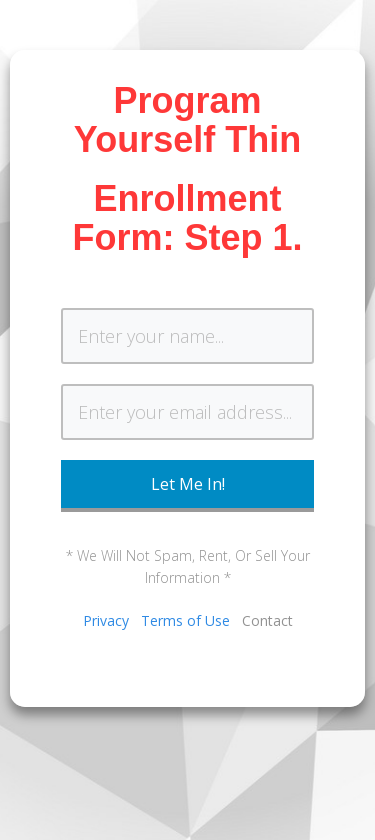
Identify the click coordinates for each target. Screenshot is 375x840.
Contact (267, 620)
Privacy (106, 620)
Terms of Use (185, 620)
